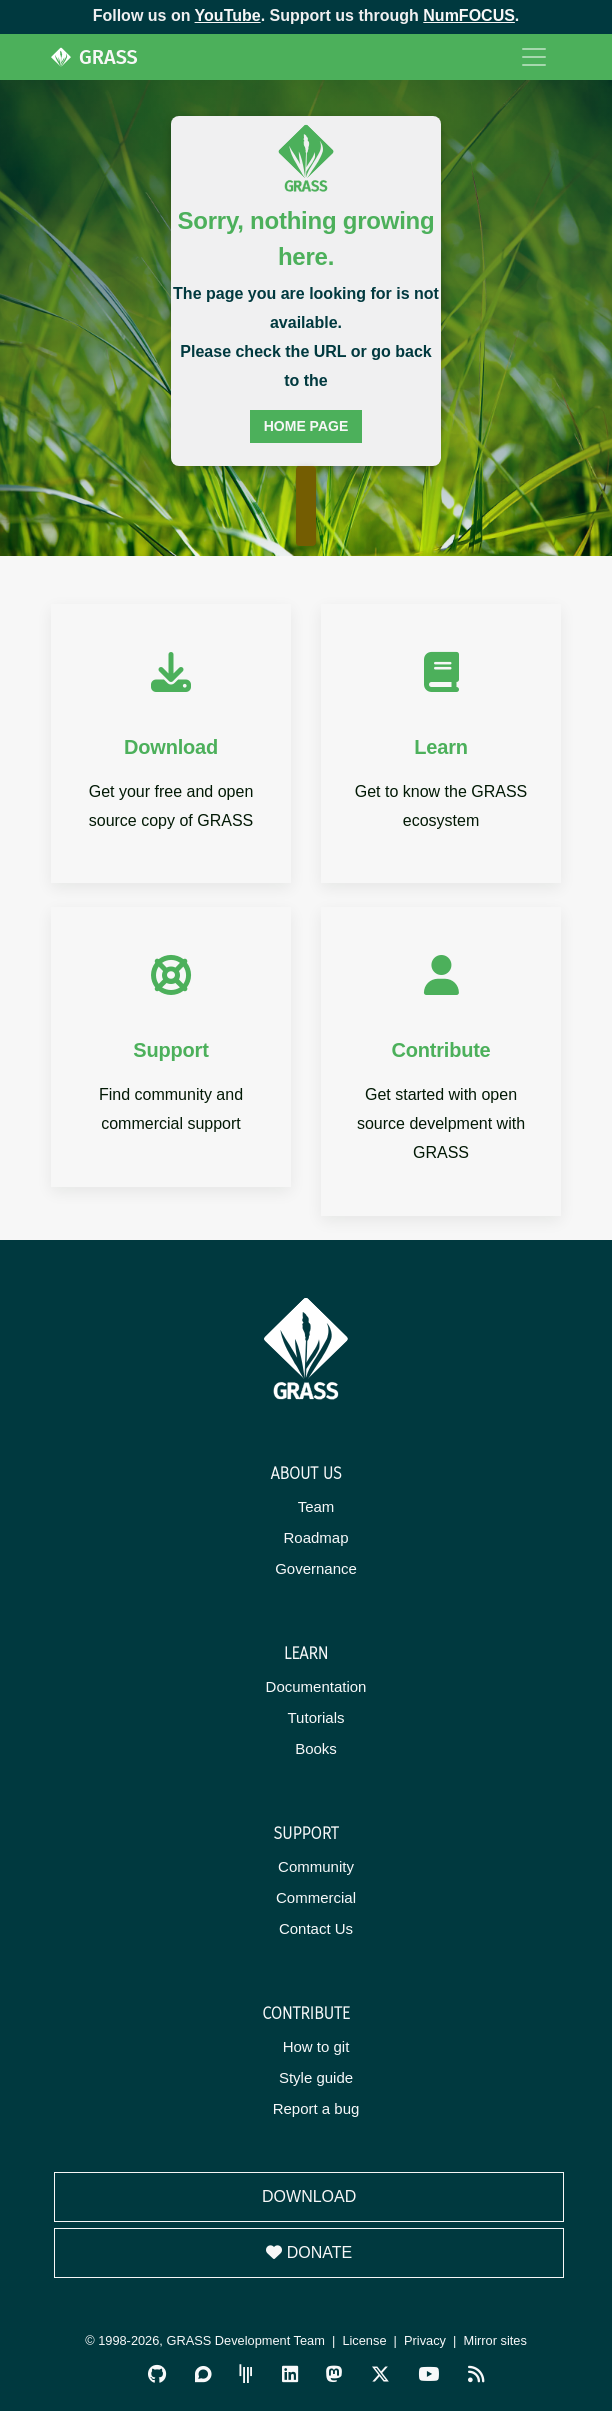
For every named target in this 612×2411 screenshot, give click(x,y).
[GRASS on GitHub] (157, 2373)
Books (316, 1748)
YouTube (228, 15)
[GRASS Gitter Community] (246, 2373)
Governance (316, 1568)
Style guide (316, 2077)
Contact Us (316, 1928)
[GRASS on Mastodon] (334, 2373)
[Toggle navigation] (534, 57)
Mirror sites (495, 2340)
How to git (316, 2046)
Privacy (425, 2340)
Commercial (316, 1897)
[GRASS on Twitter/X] (380, 2373)
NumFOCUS (469, 15)
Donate (309, 2252)
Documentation (316, 1686)
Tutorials (316, 1717)
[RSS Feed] (476, 2373)
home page (306, 426)
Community (316, 1866)
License (364, 2340)
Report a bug (316, 2108)
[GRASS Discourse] (203, 2373)
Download (309, 2196)
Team (316, 1506)
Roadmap (315, 1537)
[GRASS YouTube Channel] (428, 2373)
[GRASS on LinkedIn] (290, 2373)
